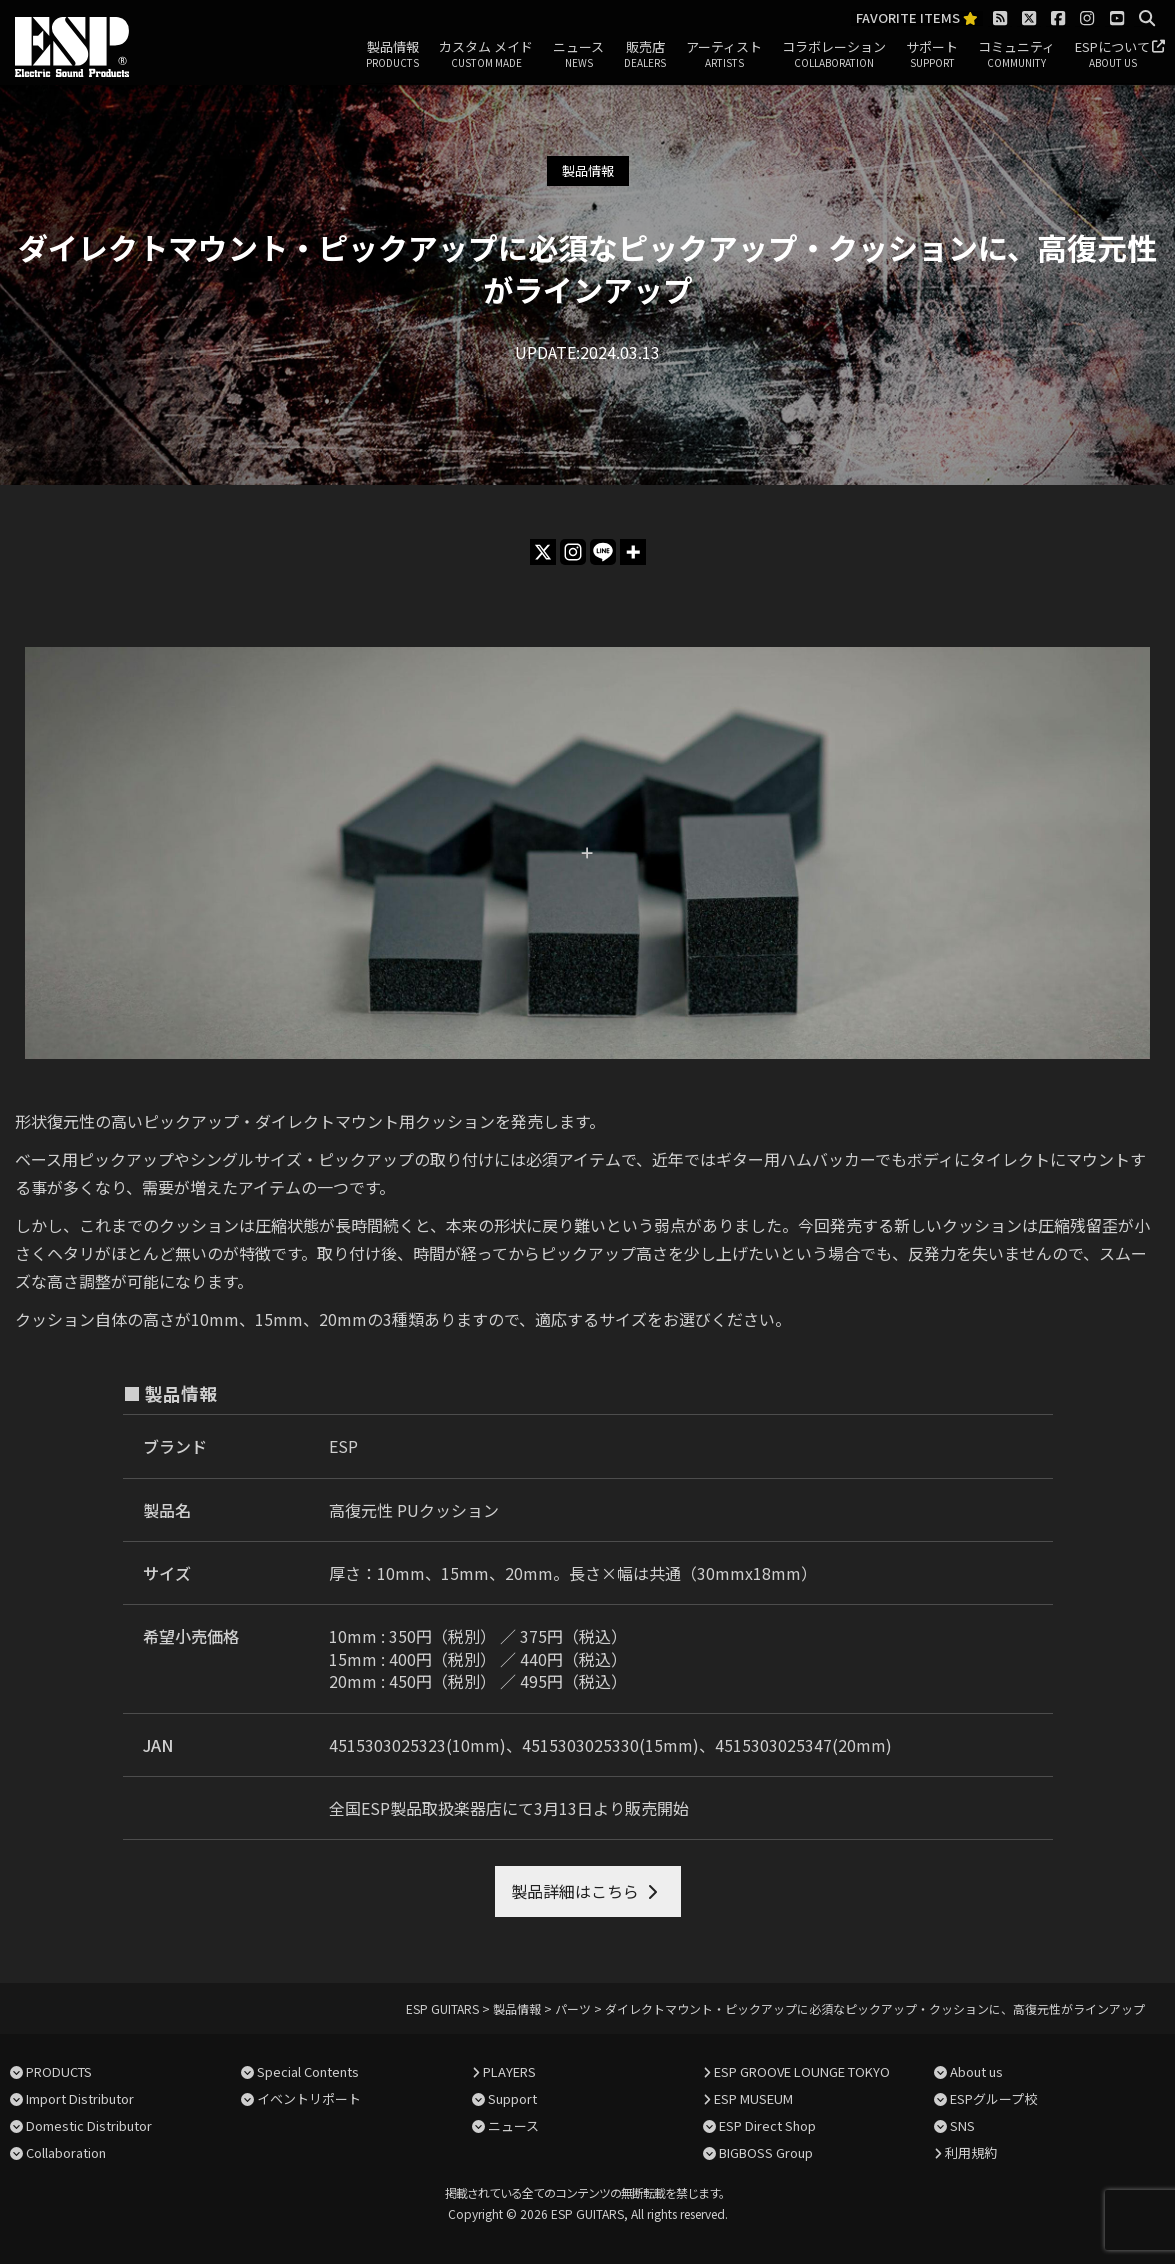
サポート (932, 55)
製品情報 (392, 55)
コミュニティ (1016, 55)
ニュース (578, 55)
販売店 (645, 55)
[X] (543, 552)
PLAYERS (509, 2071)
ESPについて (1112, 55)
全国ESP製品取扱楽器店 (415, 1808)
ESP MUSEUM (753, 2098)
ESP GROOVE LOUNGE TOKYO (802, 2071)
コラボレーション (834, 55)
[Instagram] (573, 552)
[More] (633, 552)
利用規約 (971, 2152)
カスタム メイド (486, 55)
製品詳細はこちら (575, 1891)
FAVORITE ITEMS (917, 18)
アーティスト (724, 55)
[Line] (603, 552)
